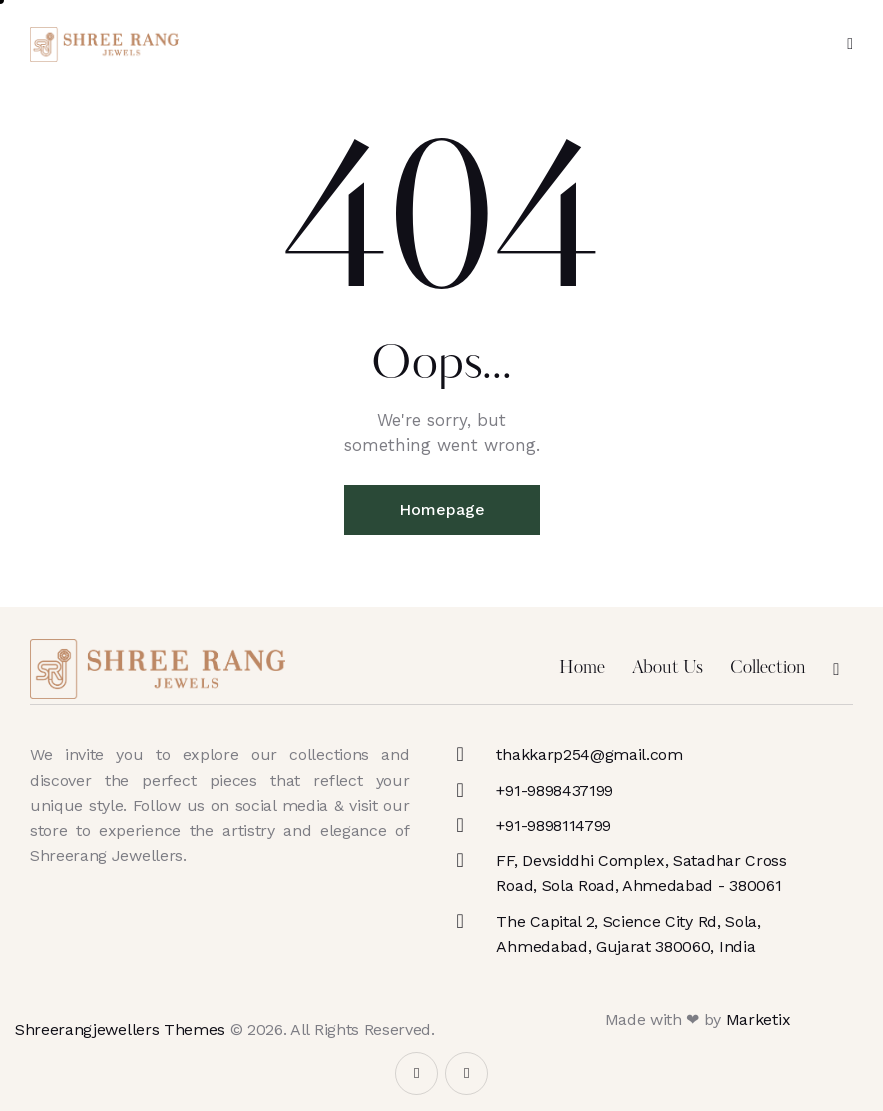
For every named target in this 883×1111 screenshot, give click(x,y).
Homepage (442, 509)
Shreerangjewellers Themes (120, 1029)
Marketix (758, 1019)
